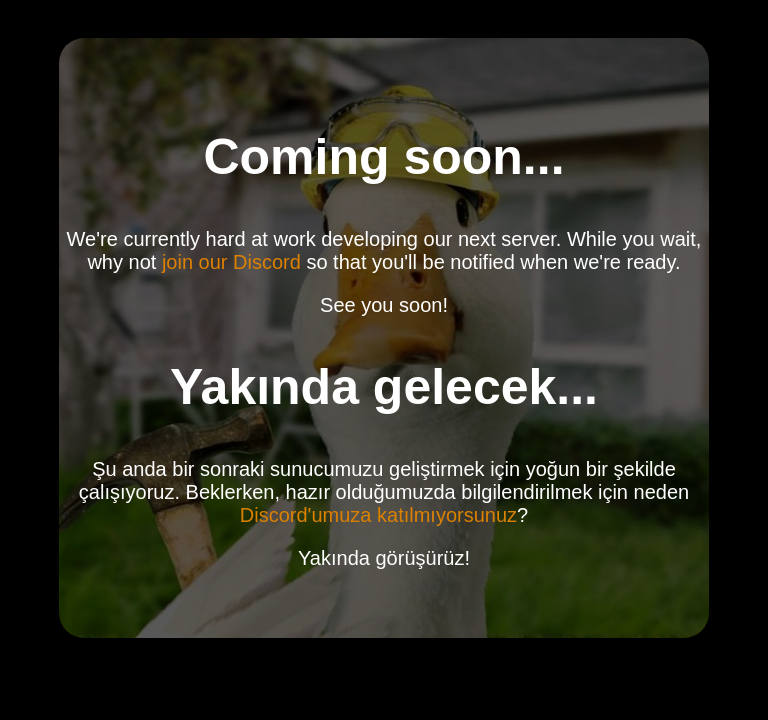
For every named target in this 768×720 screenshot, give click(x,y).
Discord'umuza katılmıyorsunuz (378, 515)
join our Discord (231, 262)
